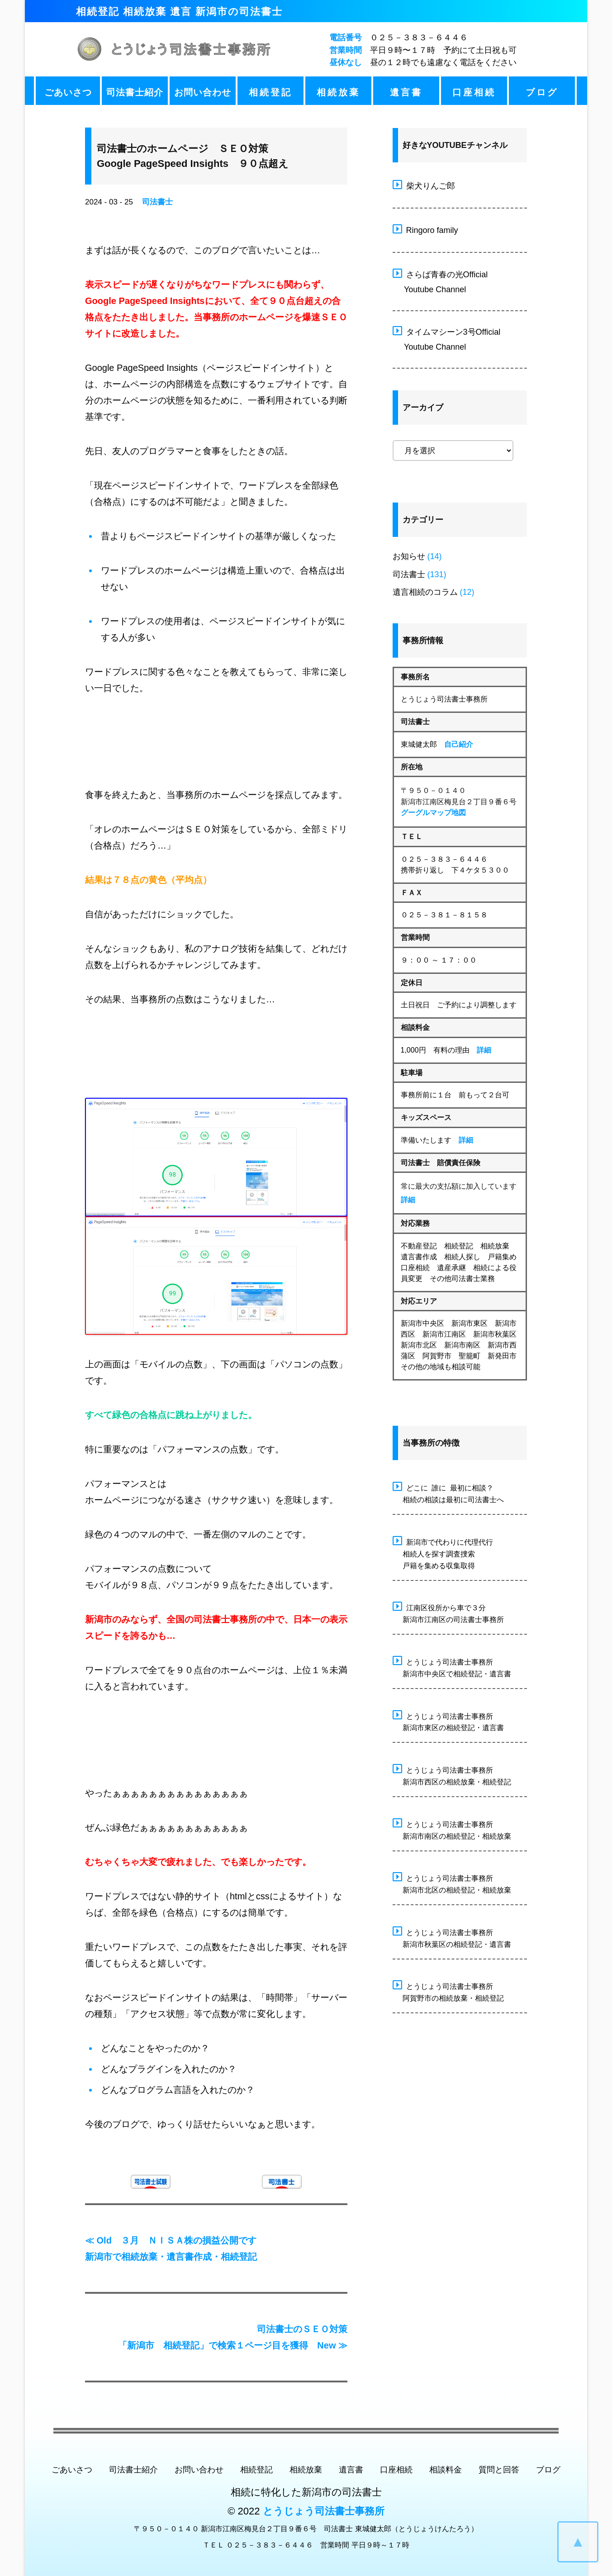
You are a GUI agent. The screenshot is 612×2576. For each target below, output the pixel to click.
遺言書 (406, 92)
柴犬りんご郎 (424, 184)
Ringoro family (425, 229)
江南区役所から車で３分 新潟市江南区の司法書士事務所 (448, 1612)
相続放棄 (338, 92)
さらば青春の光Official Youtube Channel (440, 281)
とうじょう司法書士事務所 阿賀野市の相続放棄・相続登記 (448, 1990)
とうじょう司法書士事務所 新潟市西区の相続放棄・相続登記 (452, 1774)
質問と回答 (499, 2469)
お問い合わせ (202, 92)
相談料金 (445, 2469)
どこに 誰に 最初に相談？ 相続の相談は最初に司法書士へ (448, 1492)
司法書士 (157, 202)
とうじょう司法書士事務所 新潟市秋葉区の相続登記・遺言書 (452, 1937)
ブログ (542, 92)
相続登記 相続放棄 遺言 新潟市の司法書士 (179, 11)
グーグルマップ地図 (433, 812)
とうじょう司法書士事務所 (323, 2511)
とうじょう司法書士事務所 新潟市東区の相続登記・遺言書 (448, 1720)
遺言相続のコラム (425, 592)
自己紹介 (458, 744)
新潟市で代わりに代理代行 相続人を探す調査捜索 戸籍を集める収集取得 (443, 1552)
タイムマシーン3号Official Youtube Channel (447, 338)
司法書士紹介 (134, 92)
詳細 (484, 1050)
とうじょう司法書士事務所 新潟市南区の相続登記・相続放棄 (452, 1829)
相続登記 (270, 92)
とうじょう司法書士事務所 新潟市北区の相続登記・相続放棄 (452, 1882)
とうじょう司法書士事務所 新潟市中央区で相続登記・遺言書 (452, 1666)
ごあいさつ (68, 92)
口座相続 (474, 92)
